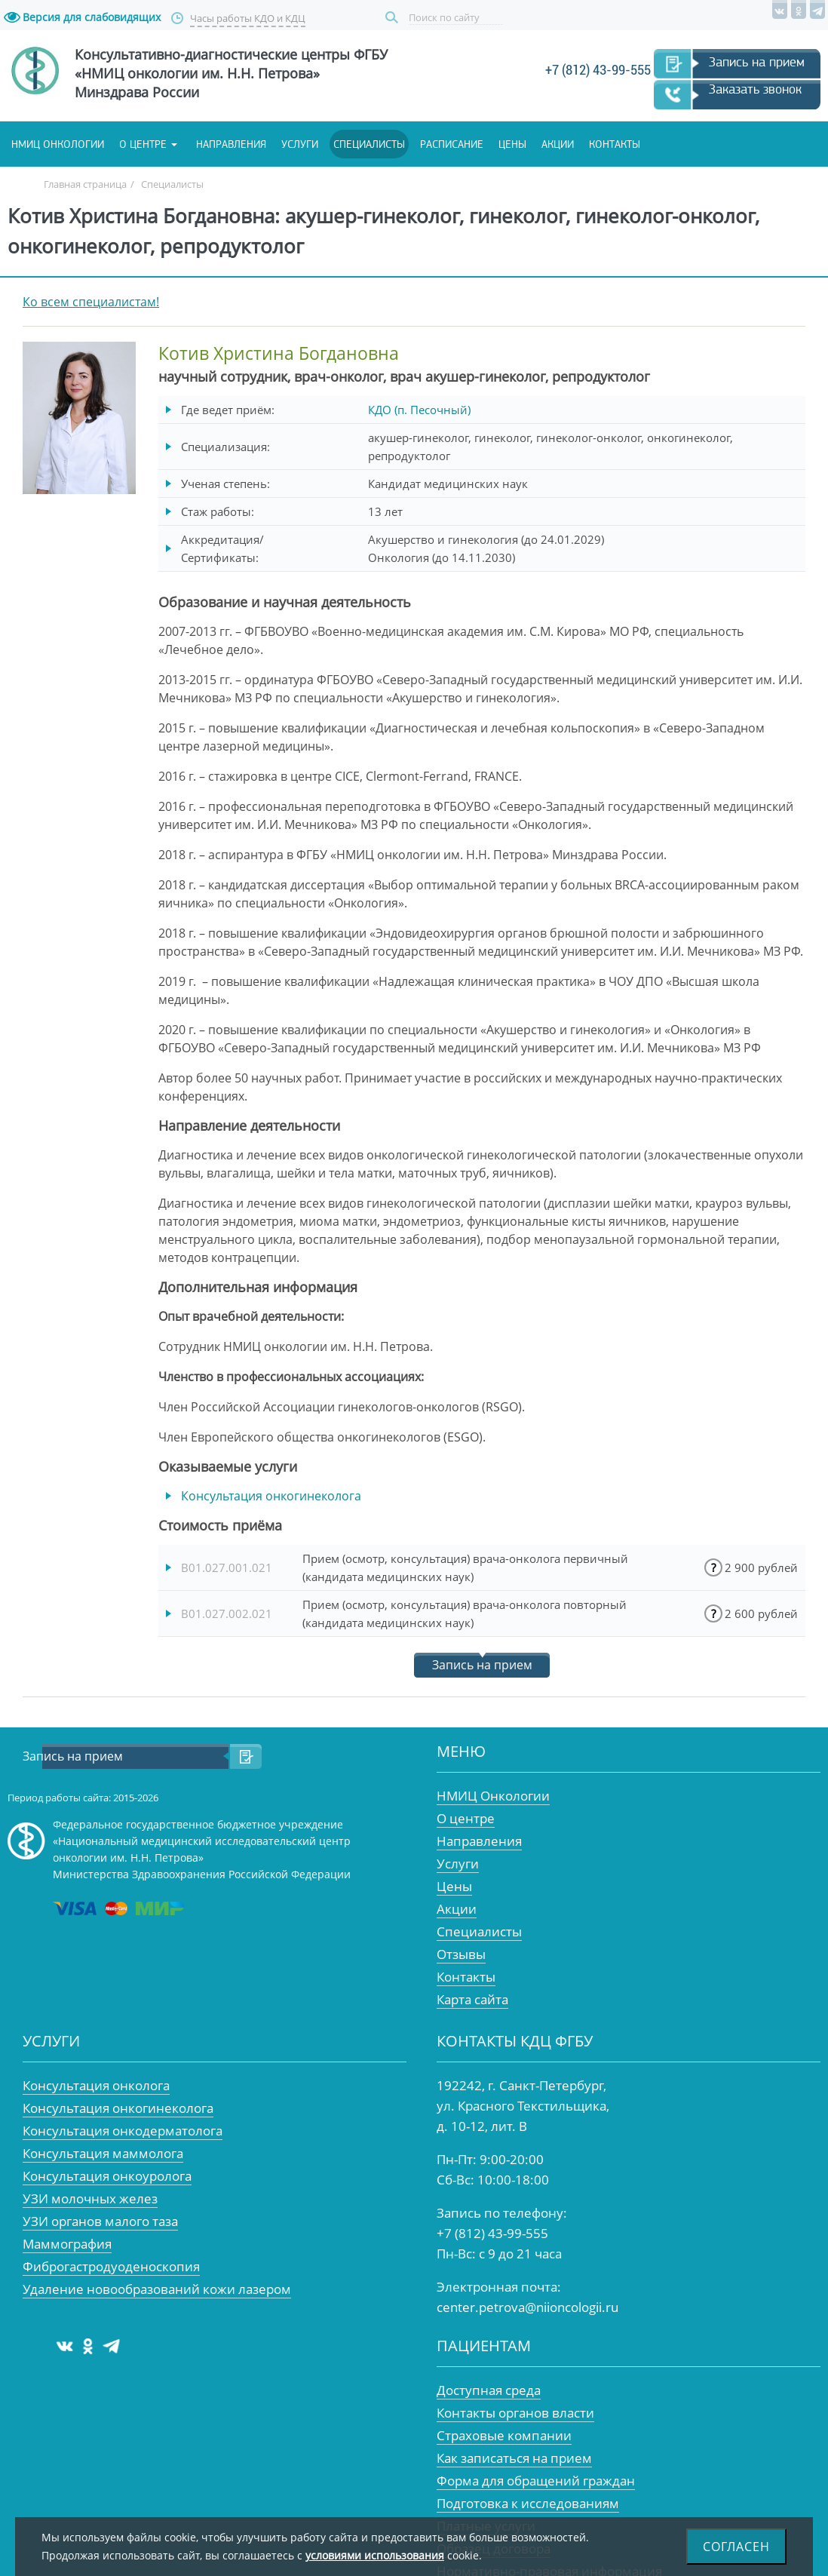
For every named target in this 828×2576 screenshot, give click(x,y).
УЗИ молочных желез (90, 2198)
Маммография (67, 2243)
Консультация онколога (96, 2085)
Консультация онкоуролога (107, 2176)
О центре (143, 144)
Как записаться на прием (514, 2458)
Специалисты (369, 144)
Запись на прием (757, 61)
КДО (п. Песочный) (419, 409)
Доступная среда (489, 2390)
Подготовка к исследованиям (528, 2503)
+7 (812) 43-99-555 (598, 69)
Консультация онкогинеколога (271, 1496)
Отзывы (461, 1954)
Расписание (451, 144)
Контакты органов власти (515, 2412)
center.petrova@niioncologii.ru (527, 2307)
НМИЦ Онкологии (493, 1795)
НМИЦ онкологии (57, 144)
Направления (231, 144)
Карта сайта (472, 1999)
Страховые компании (504, 2435)
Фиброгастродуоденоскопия (111, 2266)
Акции (557, 144)
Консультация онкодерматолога (122, 2130)
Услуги (299, 144)
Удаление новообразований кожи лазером (157, 2289)
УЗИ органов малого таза (100, 2221)
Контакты (614, 144)
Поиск (393, 18)
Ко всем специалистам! (91, 301)
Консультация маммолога (103, 2153)
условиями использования (374, 2555)
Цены (512, 144)
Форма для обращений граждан (536, 2480)
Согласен (736, 2546)
